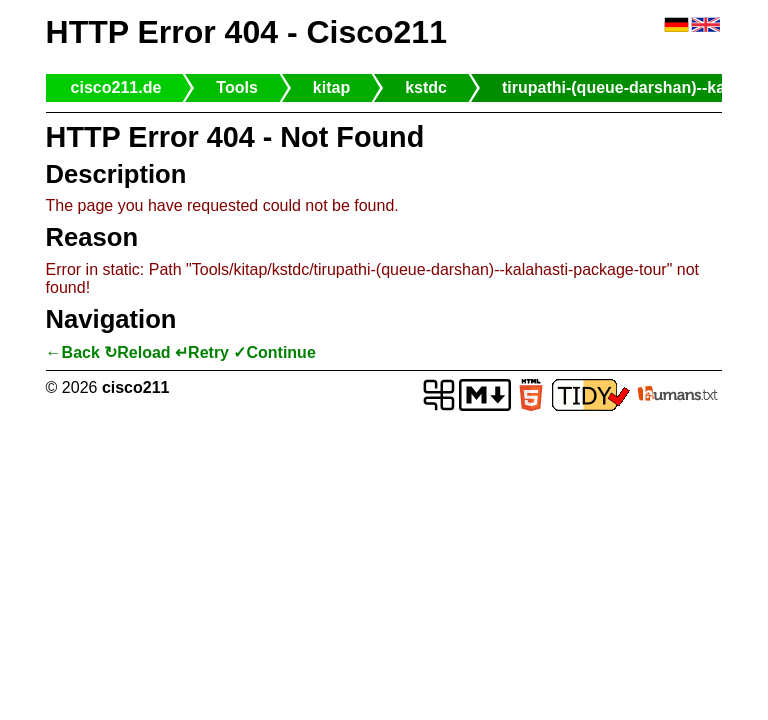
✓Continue (274, 352)
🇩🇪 (676, 25)
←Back (73, 352)
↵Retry (202, 352)
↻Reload (137, 352)
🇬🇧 (706, 25)
